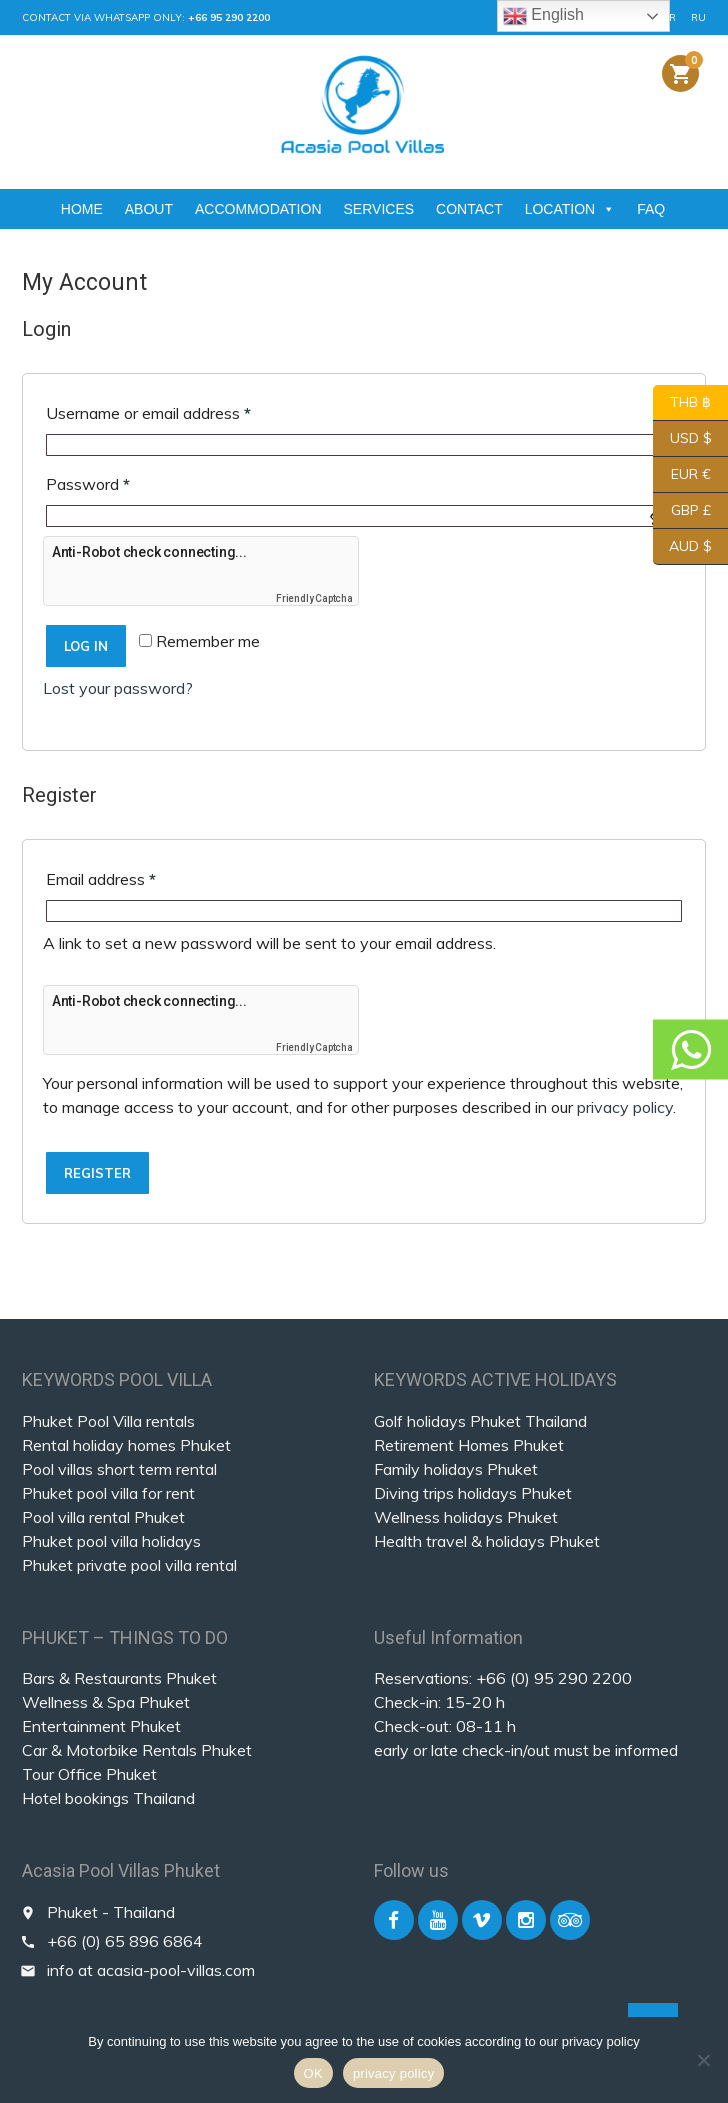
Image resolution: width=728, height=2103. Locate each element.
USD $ (682, 439)
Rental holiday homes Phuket (126, 1445)
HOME (82, 209)
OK (313, 2073)
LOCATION (570, 209)
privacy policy (625, 1107)
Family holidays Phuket (456, 1469)
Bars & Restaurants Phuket (119, 1678)
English (543, 16)
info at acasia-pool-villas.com (151, 1970)
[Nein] (703, 2060)
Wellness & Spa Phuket (106, 1702)
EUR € (682, 475)
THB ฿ (682, 403)
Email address (132, 876)
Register (97, 1173)
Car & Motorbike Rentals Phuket (137, 1750)
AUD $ (682, 547)
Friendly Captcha (314, 598)
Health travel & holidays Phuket (487, 1541)
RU (698, 17)
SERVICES (379, 209)
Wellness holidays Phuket (466, 1517)
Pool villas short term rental (119, 1469)
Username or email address (179, 410)
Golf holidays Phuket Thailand (480, 1421)
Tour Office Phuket (89, 1774)
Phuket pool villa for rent (108, 1493)
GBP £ (682, 511)
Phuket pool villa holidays (111, 1541)
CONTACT (469, 209)
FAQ (651, 209)
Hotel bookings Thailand (108, 1798)
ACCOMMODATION (258, 209)
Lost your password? (118, 688)
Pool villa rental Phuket (103, 1517)
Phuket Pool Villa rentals (108, 1421)
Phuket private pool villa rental (129, 1565)
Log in (86, 646)
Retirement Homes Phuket (469, 1445)
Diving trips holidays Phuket (473, 1493)
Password (119, 481)
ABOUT (149, 209)
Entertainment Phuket (101, 1726)
